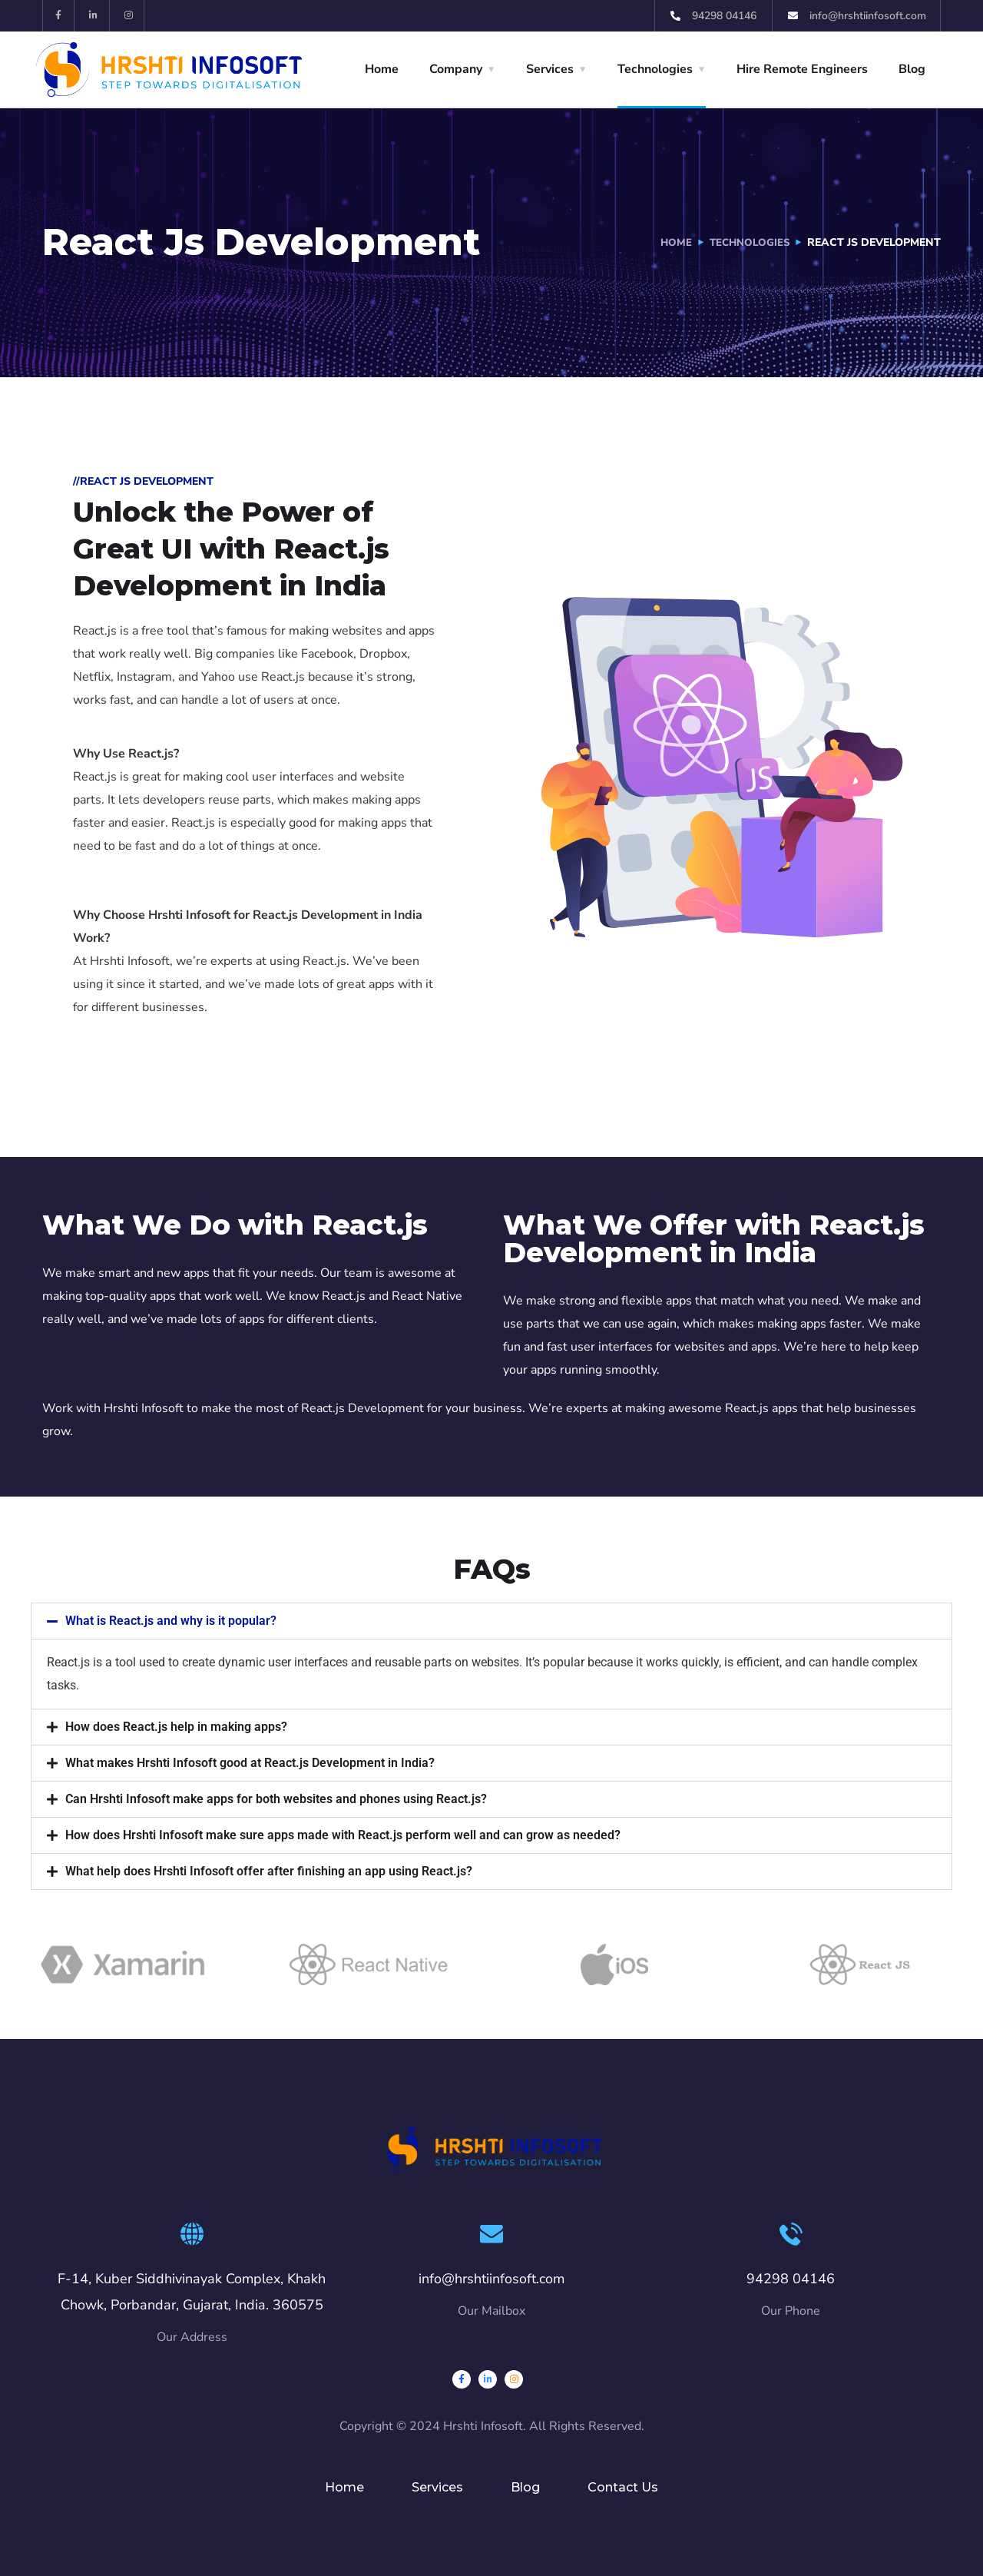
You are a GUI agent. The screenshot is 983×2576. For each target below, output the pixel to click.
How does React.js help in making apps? (176, 1726)
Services (550, 69)
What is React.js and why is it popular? (170, 1620)
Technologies (655, 69)
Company (455, 69)
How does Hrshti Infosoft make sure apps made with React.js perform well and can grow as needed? (343, 1835)
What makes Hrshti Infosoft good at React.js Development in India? (250, 1762)
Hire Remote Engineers (802, 69)
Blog (912, 69)
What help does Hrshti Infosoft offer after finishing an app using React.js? (268, 1871)
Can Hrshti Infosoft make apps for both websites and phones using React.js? (276, 1799)
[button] (491, 1621)
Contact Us (622, 2487)
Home (382, 69)
